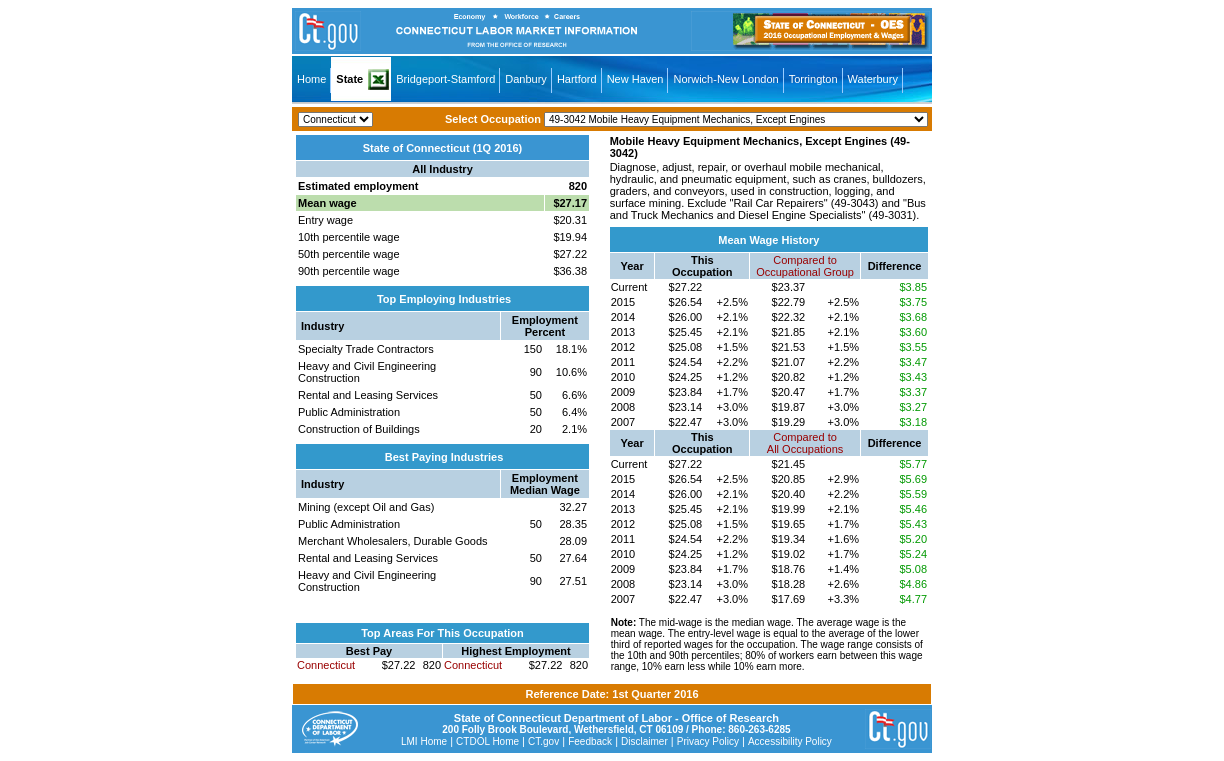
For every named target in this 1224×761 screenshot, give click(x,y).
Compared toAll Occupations (805, 443)
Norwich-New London (725, 79)
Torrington (813, 79)
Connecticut (326, 665)
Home (311, 79)
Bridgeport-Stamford (445, 79)
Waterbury (873, 79)
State (349, 79)
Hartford (577, 79)
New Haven (635, 79)
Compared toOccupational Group (805, 266)
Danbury (526, 79)
